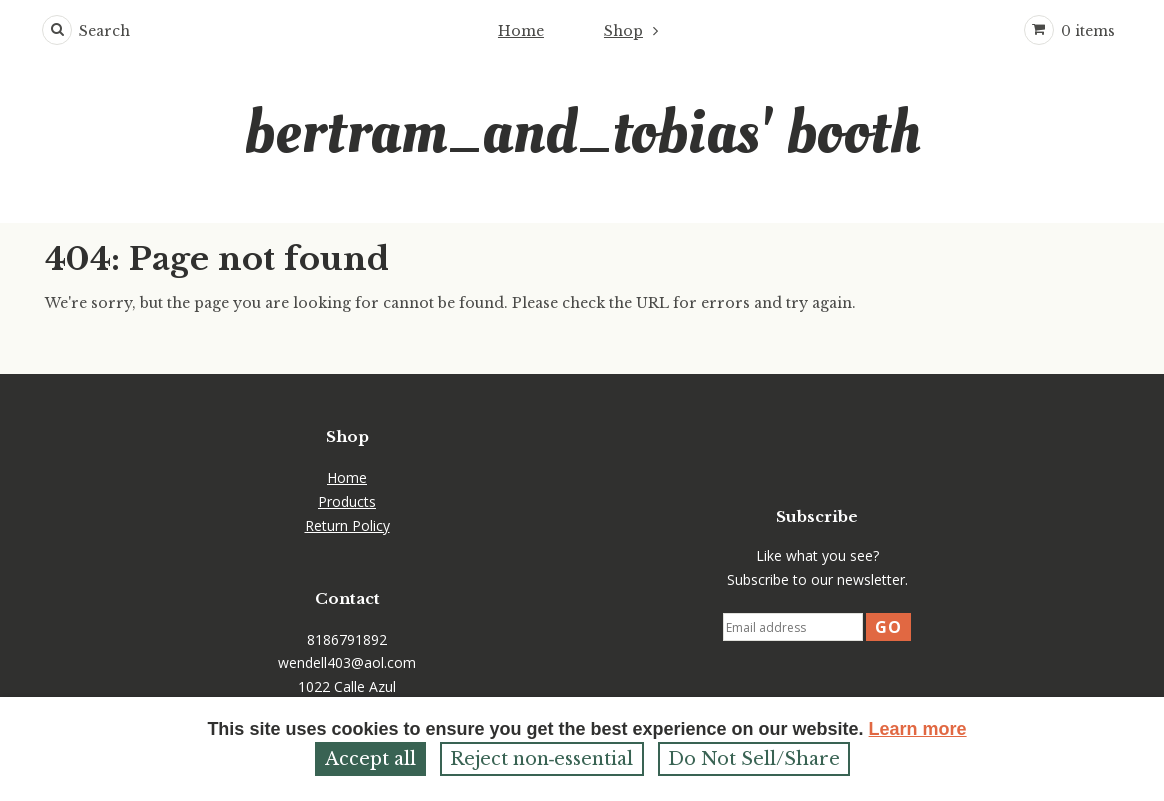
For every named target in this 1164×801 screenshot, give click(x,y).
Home (521, 31)
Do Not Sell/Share (754, 759)
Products (347, 501)
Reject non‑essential (542, 759)
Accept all (370, 759)
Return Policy (347, 525)
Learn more (918, 729)
